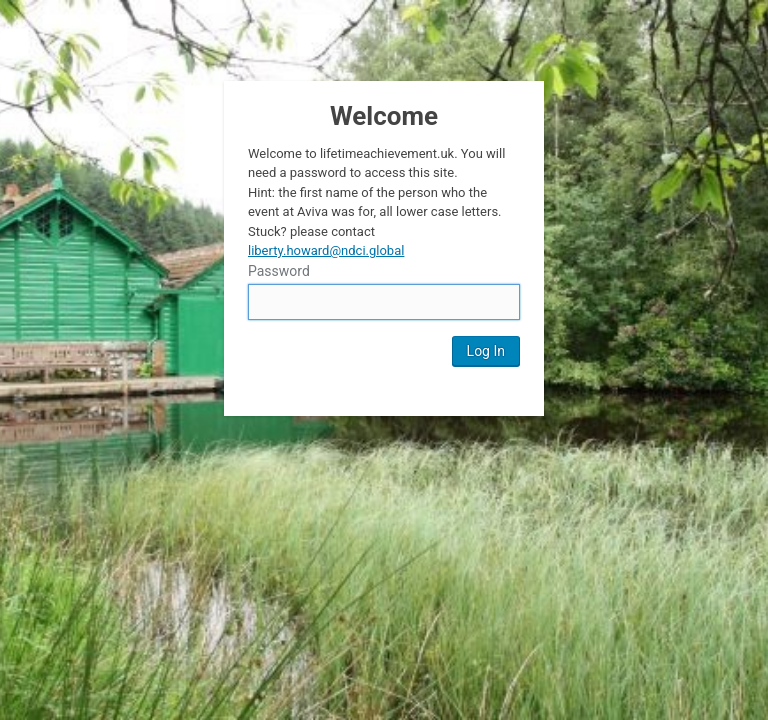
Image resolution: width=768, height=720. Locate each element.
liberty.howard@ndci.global (326, 250)
